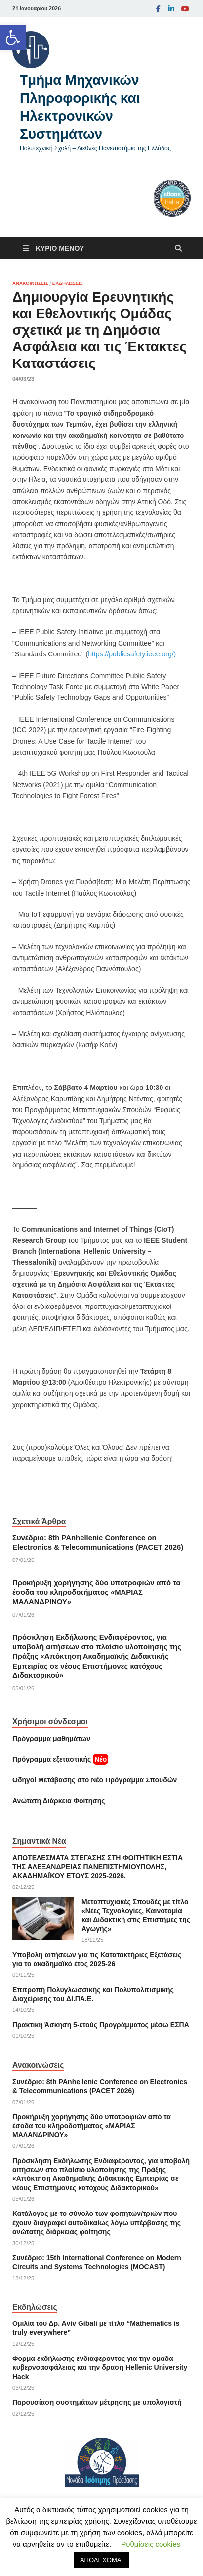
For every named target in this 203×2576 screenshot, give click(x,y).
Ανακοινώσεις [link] (30, 283)
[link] (13, 37)
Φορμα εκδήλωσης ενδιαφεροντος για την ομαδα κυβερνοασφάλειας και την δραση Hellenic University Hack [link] (99, 2367)
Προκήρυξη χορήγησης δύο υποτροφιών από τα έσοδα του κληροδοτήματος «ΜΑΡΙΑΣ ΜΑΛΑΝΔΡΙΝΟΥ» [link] (96, 1592)
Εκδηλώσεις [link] (67, 283)
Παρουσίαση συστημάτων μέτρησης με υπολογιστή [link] (97, 2402)
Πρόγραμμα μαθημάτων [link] (51, 1738)
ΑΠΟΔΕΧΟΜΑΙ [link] (101, 2560)
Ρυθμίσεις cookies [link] (150, 2544)
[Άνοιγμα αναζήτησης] (178, 248)
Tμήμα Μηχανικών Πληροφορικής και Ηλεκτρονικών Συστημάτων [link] (80, 106)
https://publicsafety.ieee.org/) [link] (132, 654)
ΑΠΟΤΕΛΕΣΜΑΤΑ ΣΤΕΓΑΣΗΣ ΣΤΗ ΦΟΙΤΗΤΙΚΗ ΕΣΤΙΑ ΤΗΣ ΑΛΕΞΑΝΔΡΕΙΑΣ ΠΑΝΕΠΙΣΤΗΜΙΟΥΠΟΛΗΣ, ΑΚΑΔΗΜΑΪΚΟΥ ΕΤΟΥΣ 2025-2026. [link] (97, 1867)
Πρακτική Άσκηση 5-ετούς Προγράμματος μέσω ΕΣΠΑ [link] (100, 2025)
